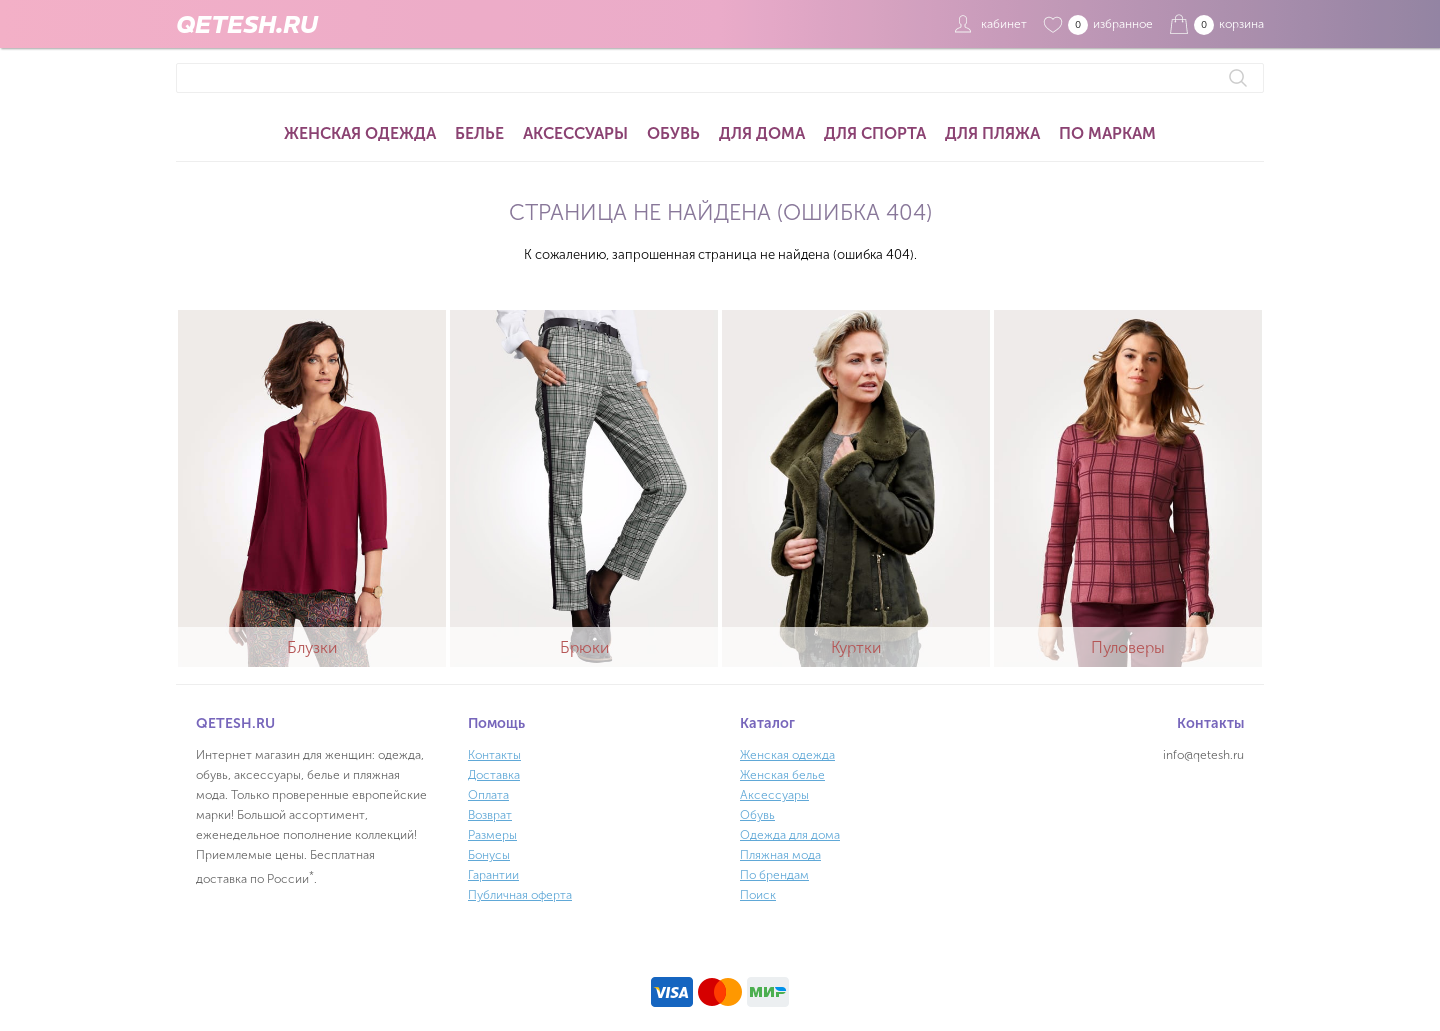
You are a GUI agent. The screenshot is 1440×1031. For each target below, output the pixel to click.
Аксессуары (575, 133)
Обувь (673, 133)
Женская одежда (360, 133)
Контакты (494, 755)
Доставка (494, 775)
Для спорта (875, 133)
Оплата (488, 795)
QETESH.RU (247, 24)
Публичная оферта (520, 895)
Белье (479, 133)
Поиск (758, 895)
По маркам (1107, 133)
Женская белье (782, 775)
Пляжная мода (780, 855)
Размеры (492, 835)
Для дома (762, 133)
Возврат (490, 815)
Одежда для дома (790, 835)
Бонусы (489, 855)
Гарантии (493, 875)
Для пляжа (992, 133)
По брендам (774, 875)
